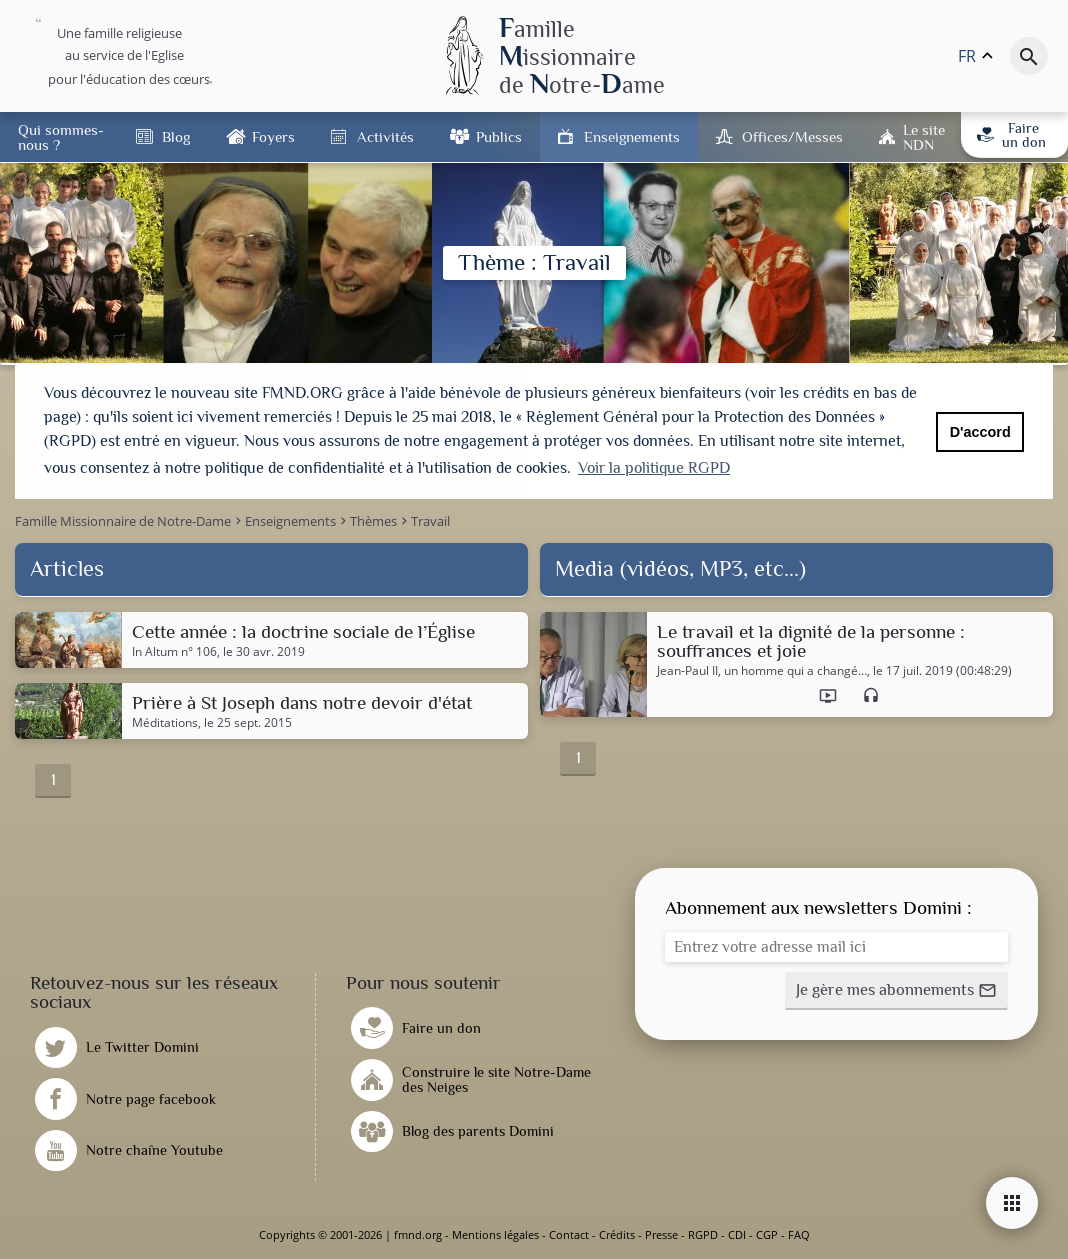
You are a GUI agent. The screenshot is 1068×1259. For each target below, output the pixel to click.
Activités (385, 136)
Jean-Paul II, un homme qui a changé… (762, 671)
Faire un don (1011, 135)
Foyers (273, 136)
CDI (737, 1234)
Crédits (617, 1234)
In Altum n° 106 (174, 652)
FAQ (799, 1234)
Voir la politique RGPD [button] (654, 468)
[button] (896, 991)
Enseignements (632, 136)
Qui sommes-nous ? (61, 137)
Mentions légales (495, 1234)
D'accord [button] (980, 432)
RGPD (703, 1234)
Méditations (165, 723)
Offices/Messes (792, 136)
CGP (767, 1234)
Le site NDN (924, 137)
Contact (569, 1234)
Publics (499, 136)
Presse (661, 1234)
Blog (176, 136)
